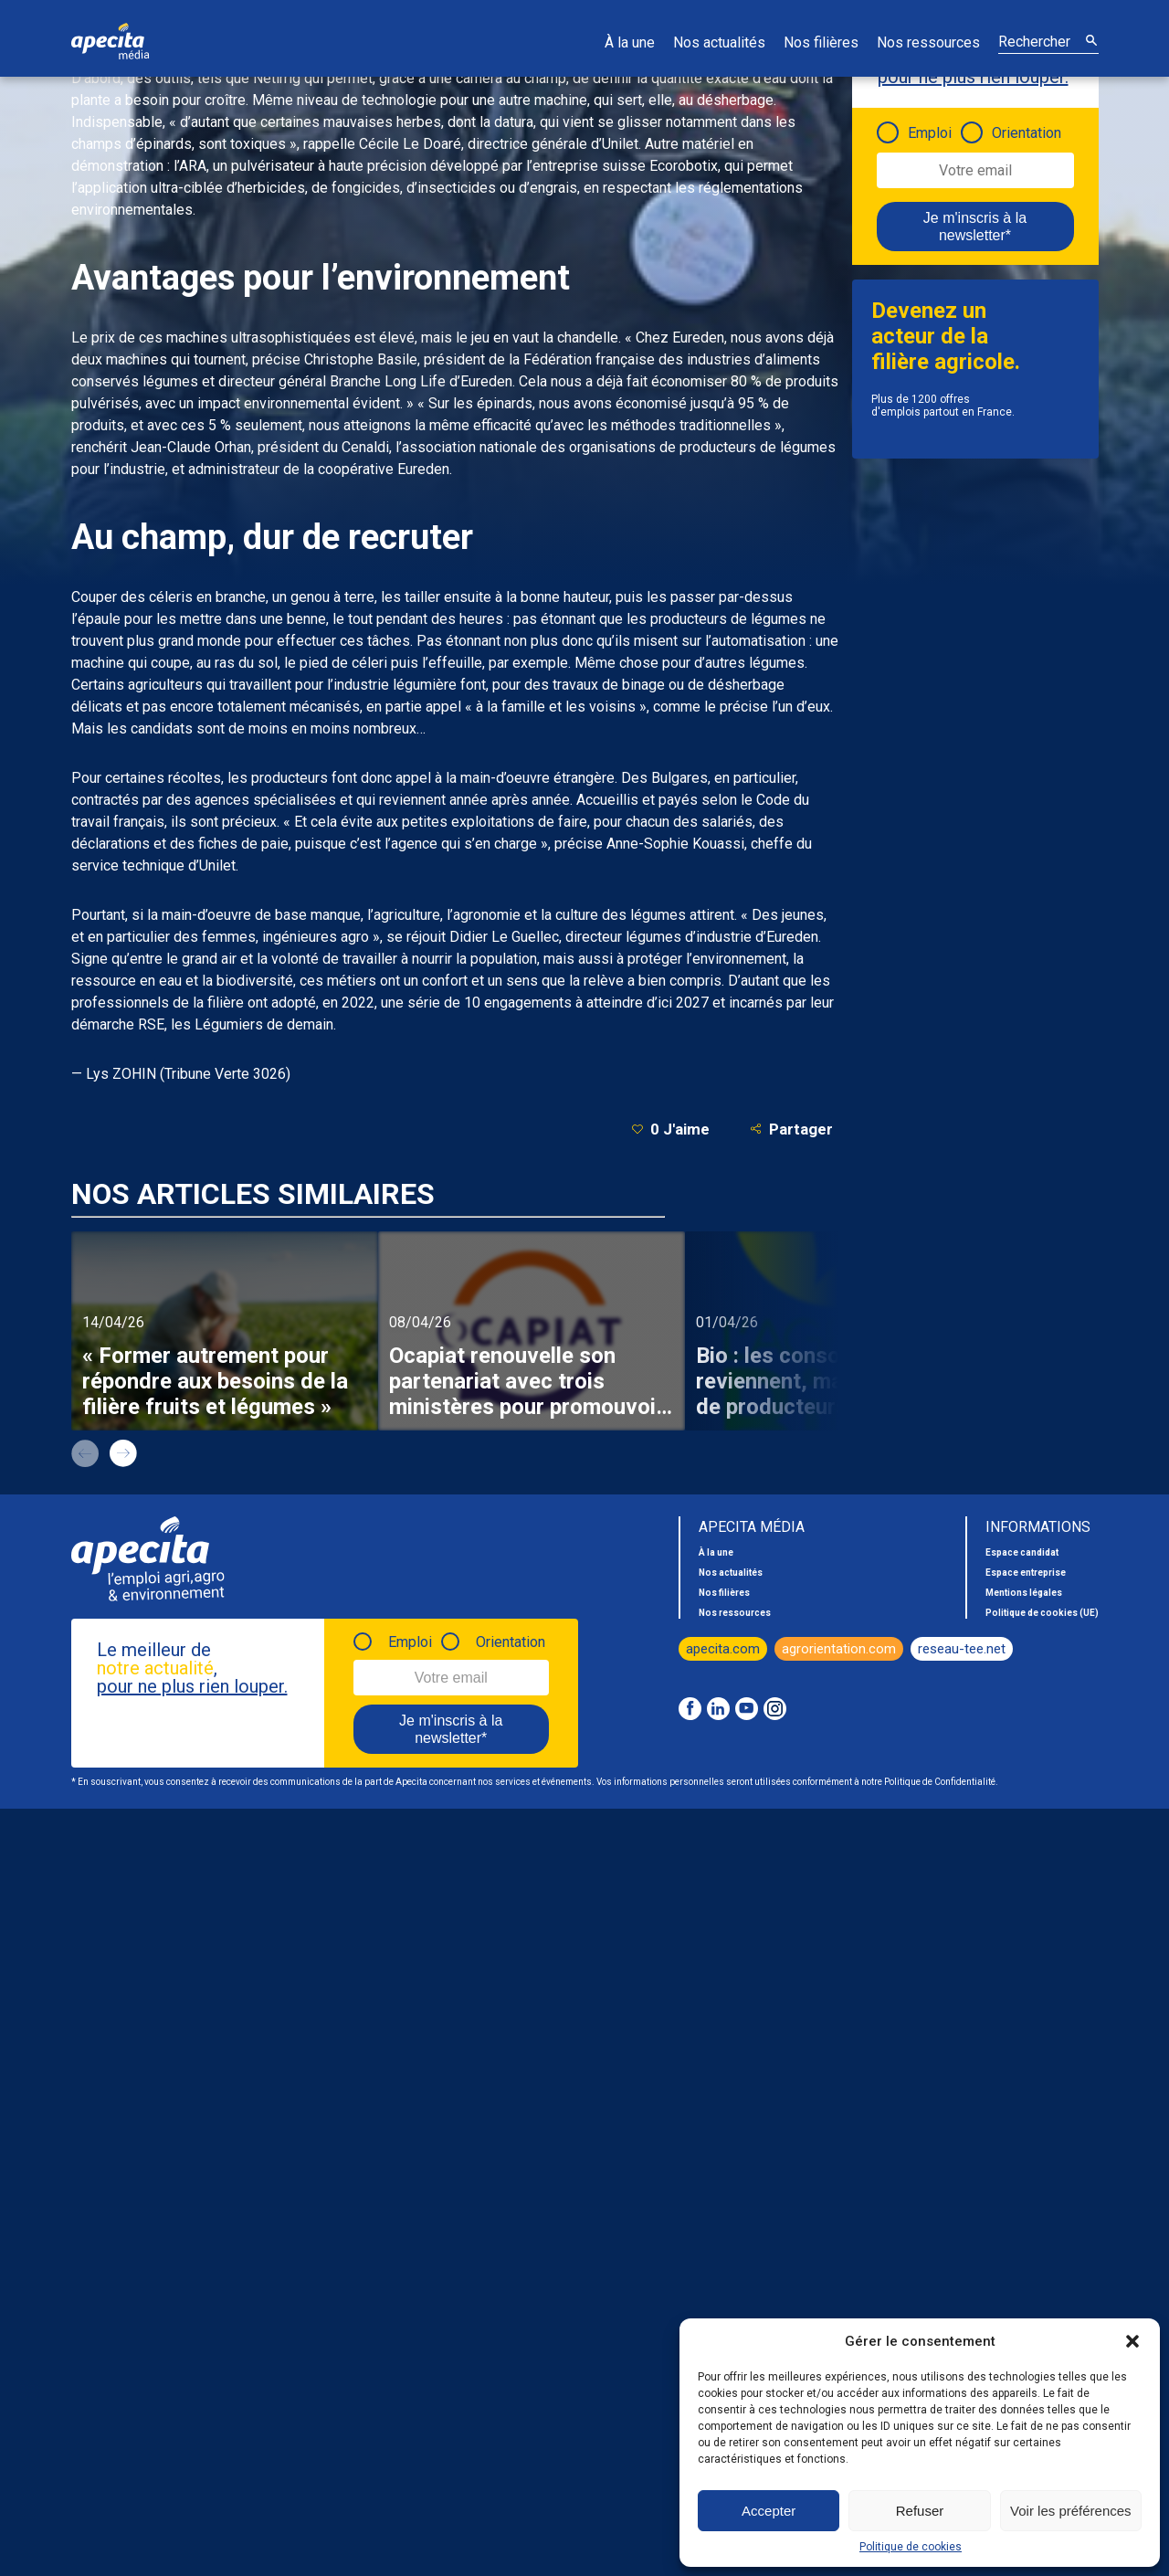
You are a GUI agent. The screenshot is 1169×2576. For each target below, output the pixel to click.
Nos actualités (719, 42)
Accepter (768, 2510)
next (123, 1453)
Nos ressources (928, 42)
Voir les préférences (1071, 2510)
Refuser (920, 2510)
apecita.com (723, 1649)
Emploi (930, 133)
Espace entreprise (1025, 1573)
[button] (1132, 2341)
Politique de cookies (910, 2546)
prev (85, 1453)
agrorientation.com (839, 1649)
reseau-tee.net (962, 1649)
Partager (791, 1128)
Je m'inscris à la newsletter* (975, 226)
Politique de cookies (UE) (1042, 1613)
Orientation (1026, 133)
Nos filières (821, 42)
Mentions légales (1023, 1593)
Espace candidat (1021, 1552)
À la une (630, 42)
